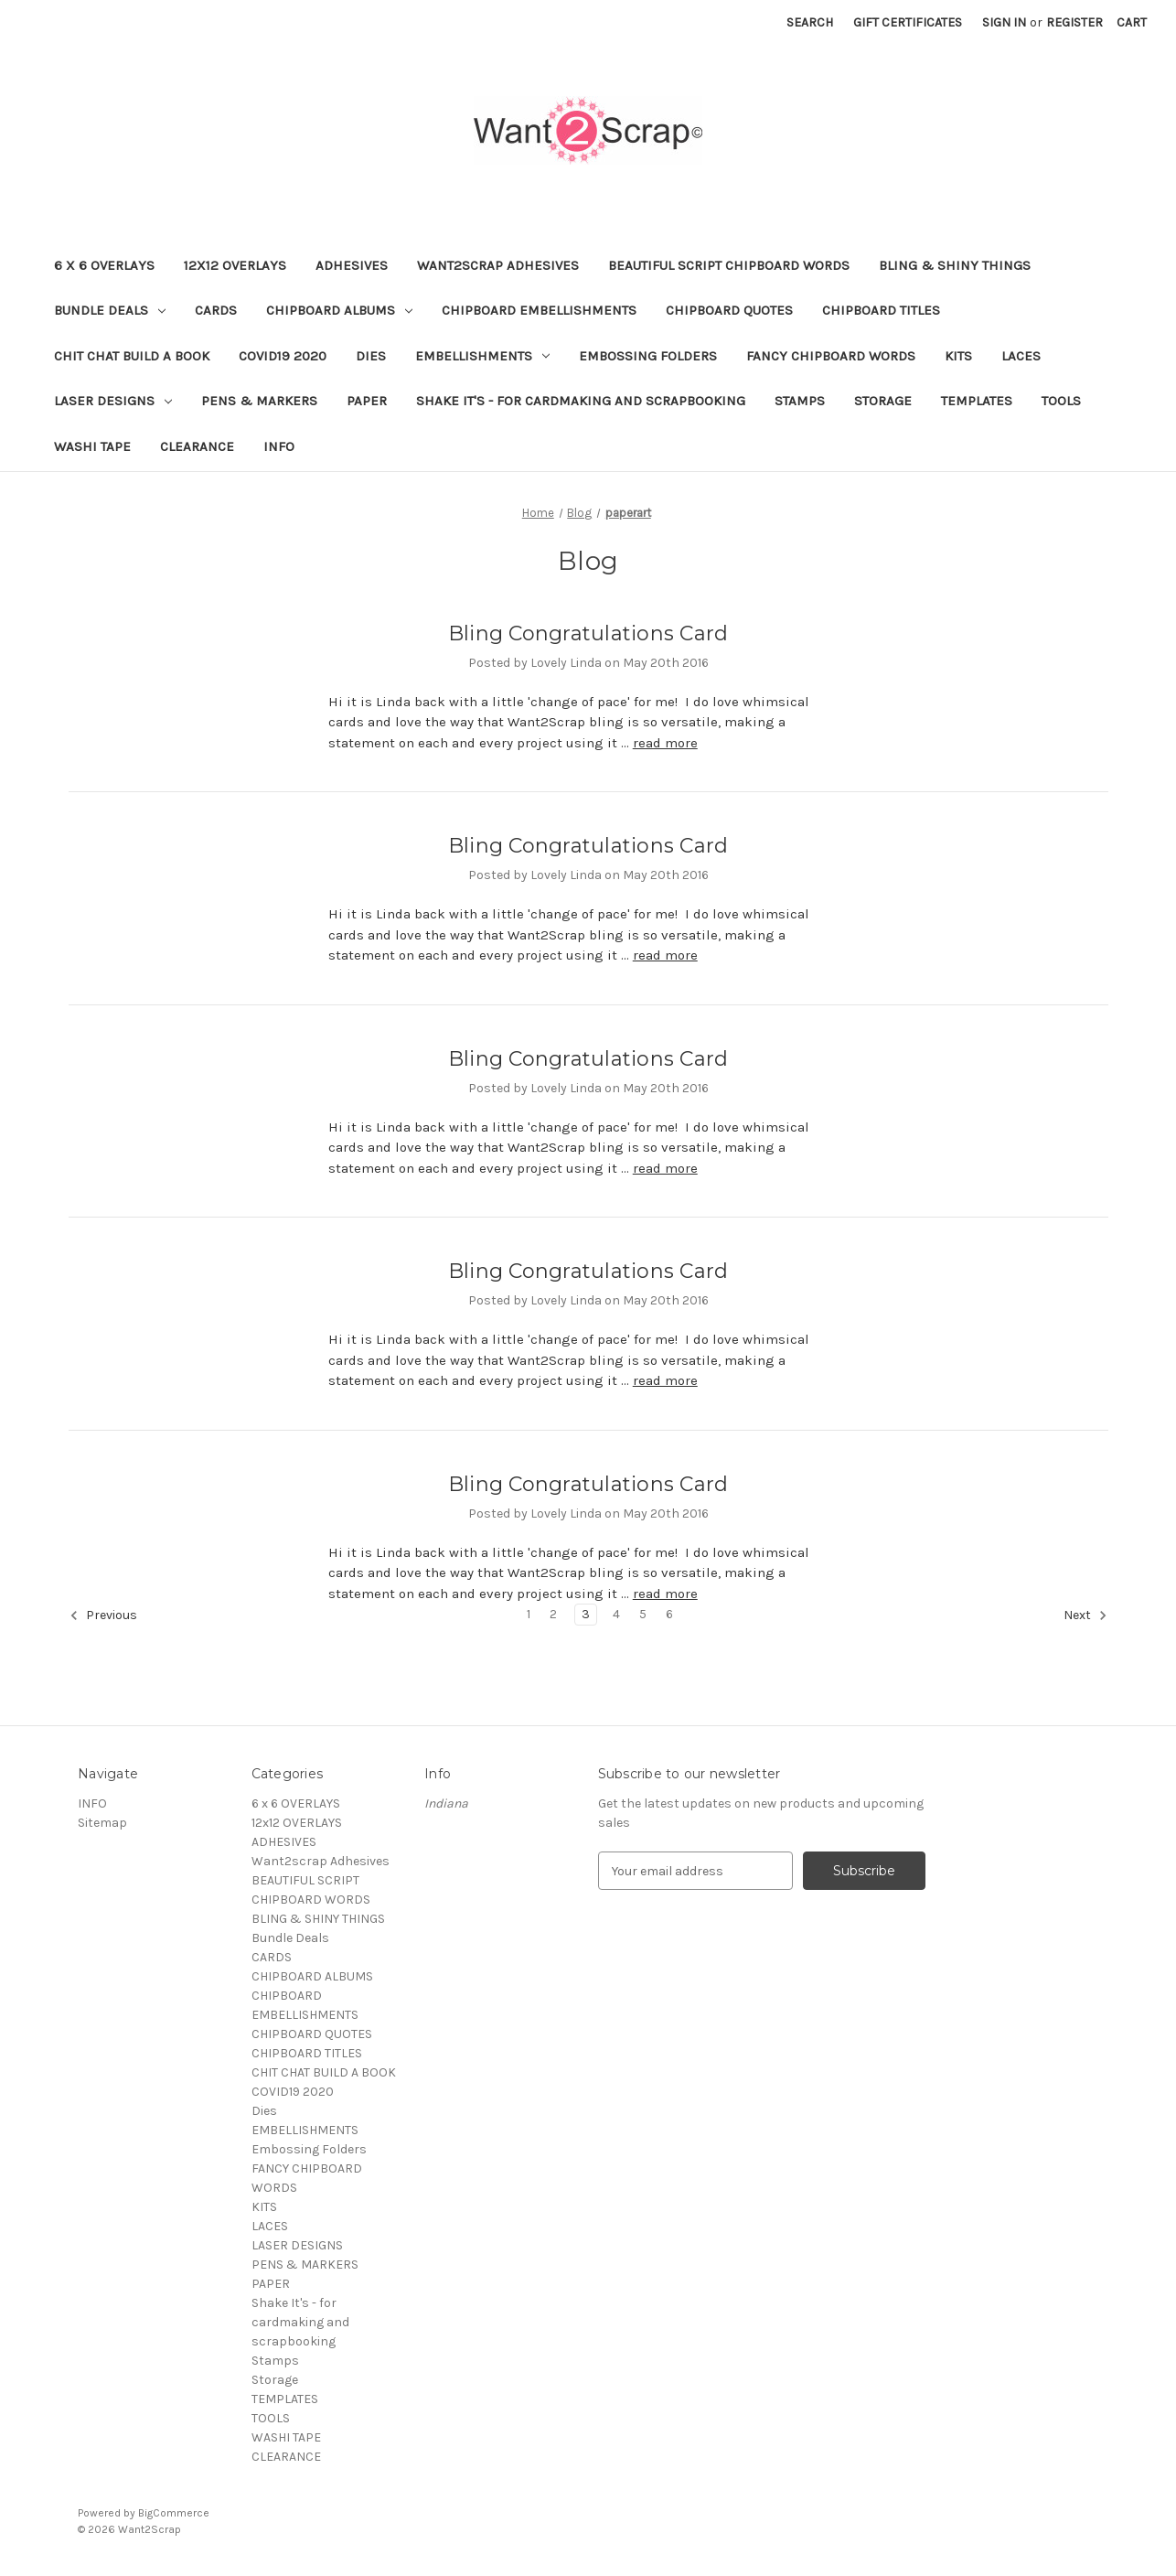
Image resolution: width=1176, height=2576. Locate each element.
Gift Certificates (907, 22)
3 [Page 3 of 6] (586, 1614)
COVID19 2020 (282, 356)
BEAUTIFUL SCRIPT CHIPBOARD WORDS (729, 265)
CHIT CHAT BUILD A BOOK (131, 356)
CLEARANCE (197, 446)
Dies (371, 356)
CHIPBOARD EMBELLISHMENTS (539, 310)
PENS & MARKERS (259, 400)
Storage (883, 400)
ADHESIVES (351, 265)
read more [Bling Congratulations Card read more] (665, 743)
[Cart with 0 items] (1132, 22)
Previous (103, 1615)
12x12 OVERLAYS (235, 265)
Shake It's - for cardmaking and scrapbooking (580, 400)
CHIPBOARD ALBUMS (339, 310)
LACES (1021, 356)
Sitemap (102, 1822)
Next (1085, 1615)
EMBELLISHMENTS (482, 356)
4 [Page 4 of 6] (616, 1614)
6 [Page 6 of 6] (669, 1614)
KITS (958, 356)
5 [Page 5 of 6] (643, 1614)
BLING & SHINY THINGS (955, 265)
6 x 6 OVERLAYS (104, 265)
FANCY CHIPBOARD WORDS (830, 356)
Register (1074, 22)
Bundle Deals (110, 310)
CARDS (216, 310)
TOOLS (1061, 400)
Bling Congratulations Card (588, 633)
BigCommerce (173, 2512)
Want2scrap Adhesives (498, 265)
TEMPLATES (976, 400)
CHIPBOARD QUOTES (729, 310)
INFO (278, 446)
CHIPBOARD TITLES (881, 310)
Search (809, 22)
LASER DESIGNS (113, 400)
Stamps (800, 400)
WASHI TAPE (92, 446)
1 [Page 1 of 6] (528, 1614)
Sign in (1004, 22)
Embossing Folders (648, 356)
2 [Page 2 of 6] (553, 1614)
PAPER (367, 400)
